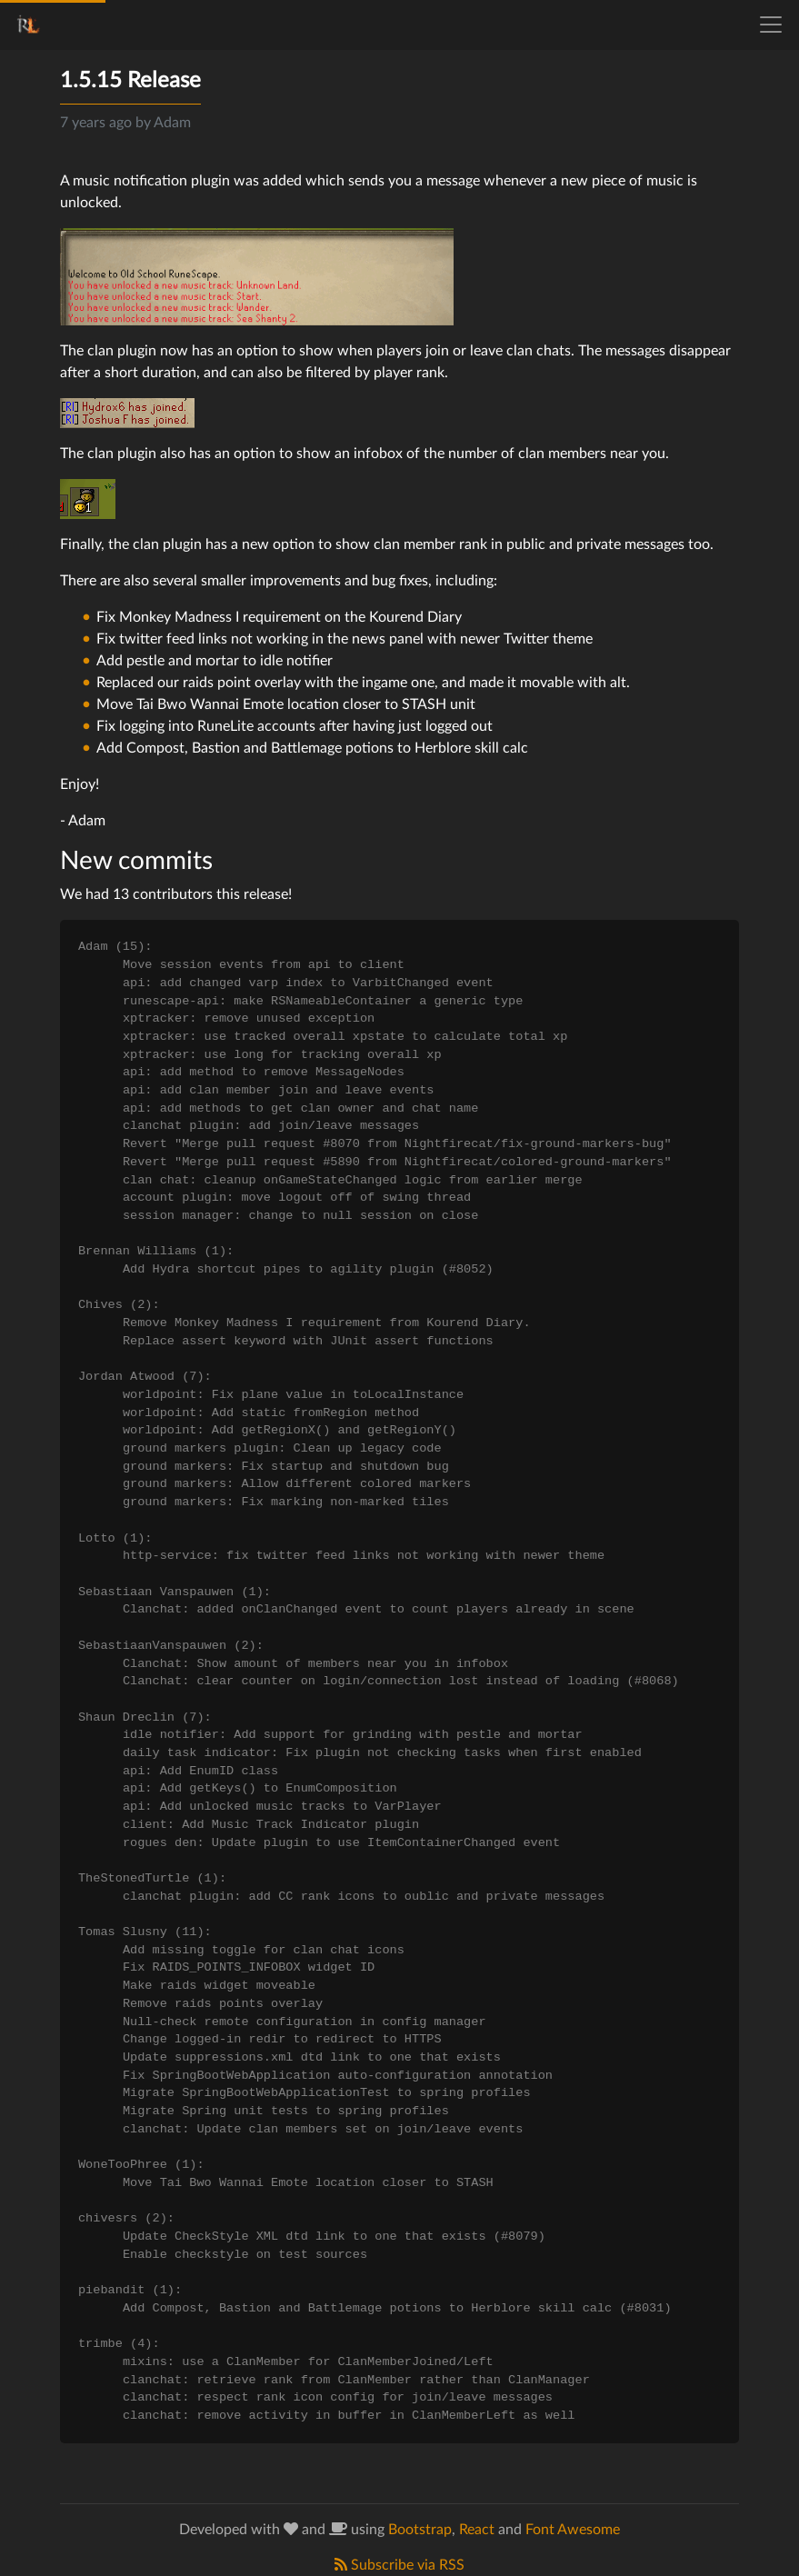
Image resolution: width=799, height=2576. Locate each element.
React (476, 2529)
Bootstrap (420, 2529)
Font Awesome (572, 2529)
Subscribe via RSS (399, 2564)
